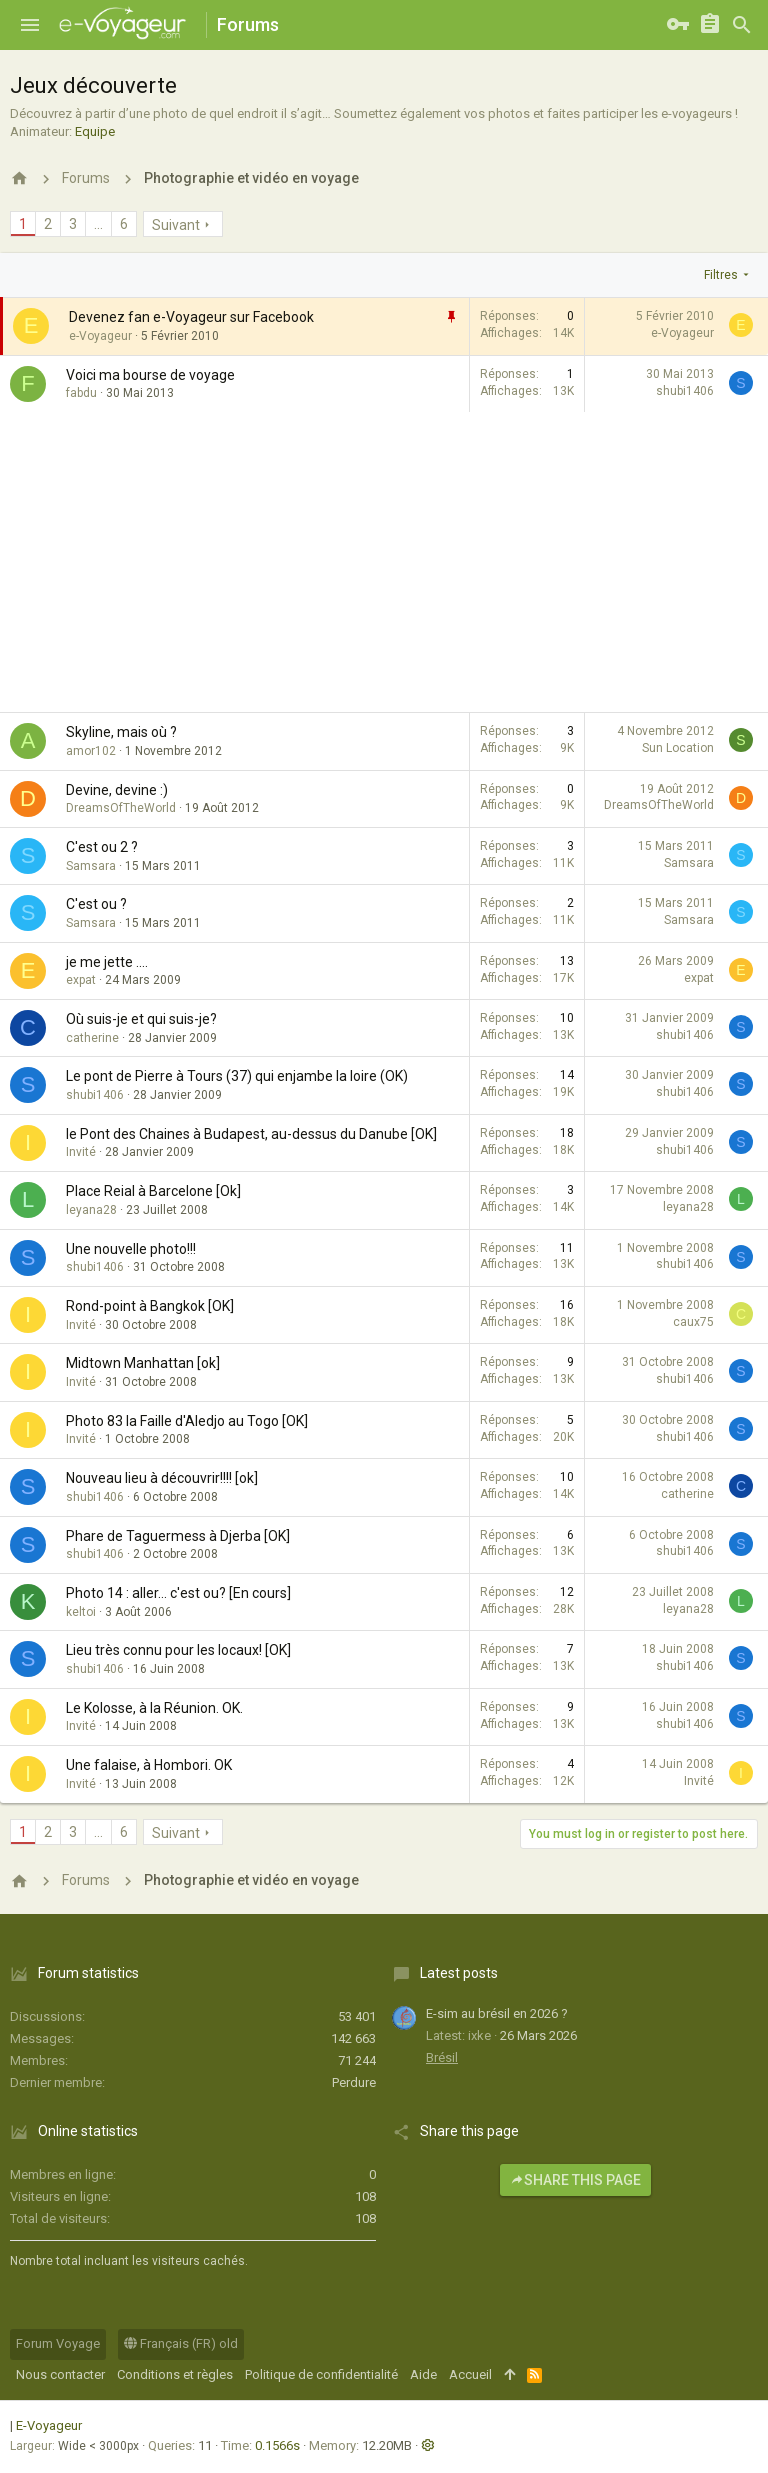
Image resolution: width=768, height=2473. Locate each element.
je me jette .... (107, 962)
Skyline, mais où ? (121, 732)
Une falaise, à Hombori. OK (149, 1765)
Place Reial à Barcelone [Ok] (153, 1191)
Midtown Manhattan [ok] (143, 1363)
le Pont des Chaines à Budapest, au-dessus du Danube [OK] (251, 1134)
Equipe (95, 131)
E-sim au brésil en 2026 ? (497, 2013)
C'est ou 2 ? (102, 847)
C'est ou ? (96, 904)
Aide (423, 2374)
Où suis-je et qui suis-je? (141, 1019)
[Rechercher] (742, 25)
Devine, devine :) (117, 790)
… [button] (98, 224)
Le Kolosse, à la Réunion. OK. (154, 1708)
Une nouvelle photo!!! (131, 1249)
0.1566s (277, 2445)
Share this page (575, 2180)
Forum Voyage (58, 2343)
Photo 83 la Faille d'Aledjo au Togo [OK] (187, 1421)
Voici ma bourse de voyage (150, 375)
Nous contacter (60, 2374)
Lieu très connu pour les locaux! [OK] (178, 1650)
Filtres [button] (721, 275)
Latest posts (459, 1973)
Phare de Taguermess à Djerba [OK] (178, 1536)
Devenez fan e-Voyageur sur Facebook (191, 317)
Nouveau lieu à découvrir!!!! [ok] (162, 1478)
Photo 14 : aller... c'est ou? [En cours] (178, 1593)
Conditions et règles (175, 2374)
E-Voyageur (49, 2425)
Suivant (176, 225)
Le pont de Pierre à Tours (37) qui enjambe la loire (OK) (237, 1076)
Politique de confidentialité (321, 2374)
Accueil (470, 2374)
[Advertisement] (384, 562)
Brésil (442, 2057)
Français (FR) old (181, 2343)
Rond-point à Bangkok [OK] (150, 1306)
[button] (30, 25)
